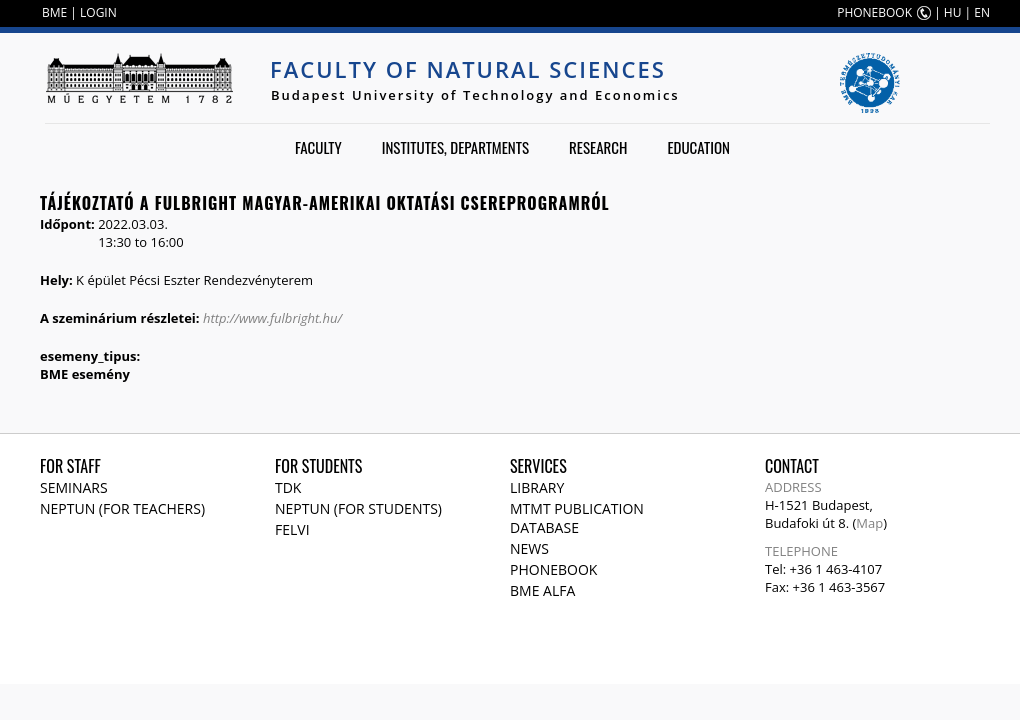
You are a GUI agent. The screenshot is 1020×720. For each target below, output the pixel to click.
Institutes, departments (455, 147)
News (529, 548)
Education (698, 147)
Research (598, 147)
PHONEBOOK (874, 12)
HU (953, 12)
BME (54, 12)
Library (537, 487)
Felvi (292, 529)
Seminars (74, 487)
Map (869, 523)
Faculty (318, 147)
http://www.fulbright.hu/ (272, 318)
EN (982, 12)
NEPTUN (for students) (358, 508)
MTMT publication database (577, 518)
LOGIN (98, 12)
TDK (288, 487)
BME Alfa (542, 590)
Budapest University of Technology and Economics (475, 95)
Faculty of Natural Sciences (468, 69)
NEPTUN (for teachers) (122, 508)
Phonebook (553, 569)
